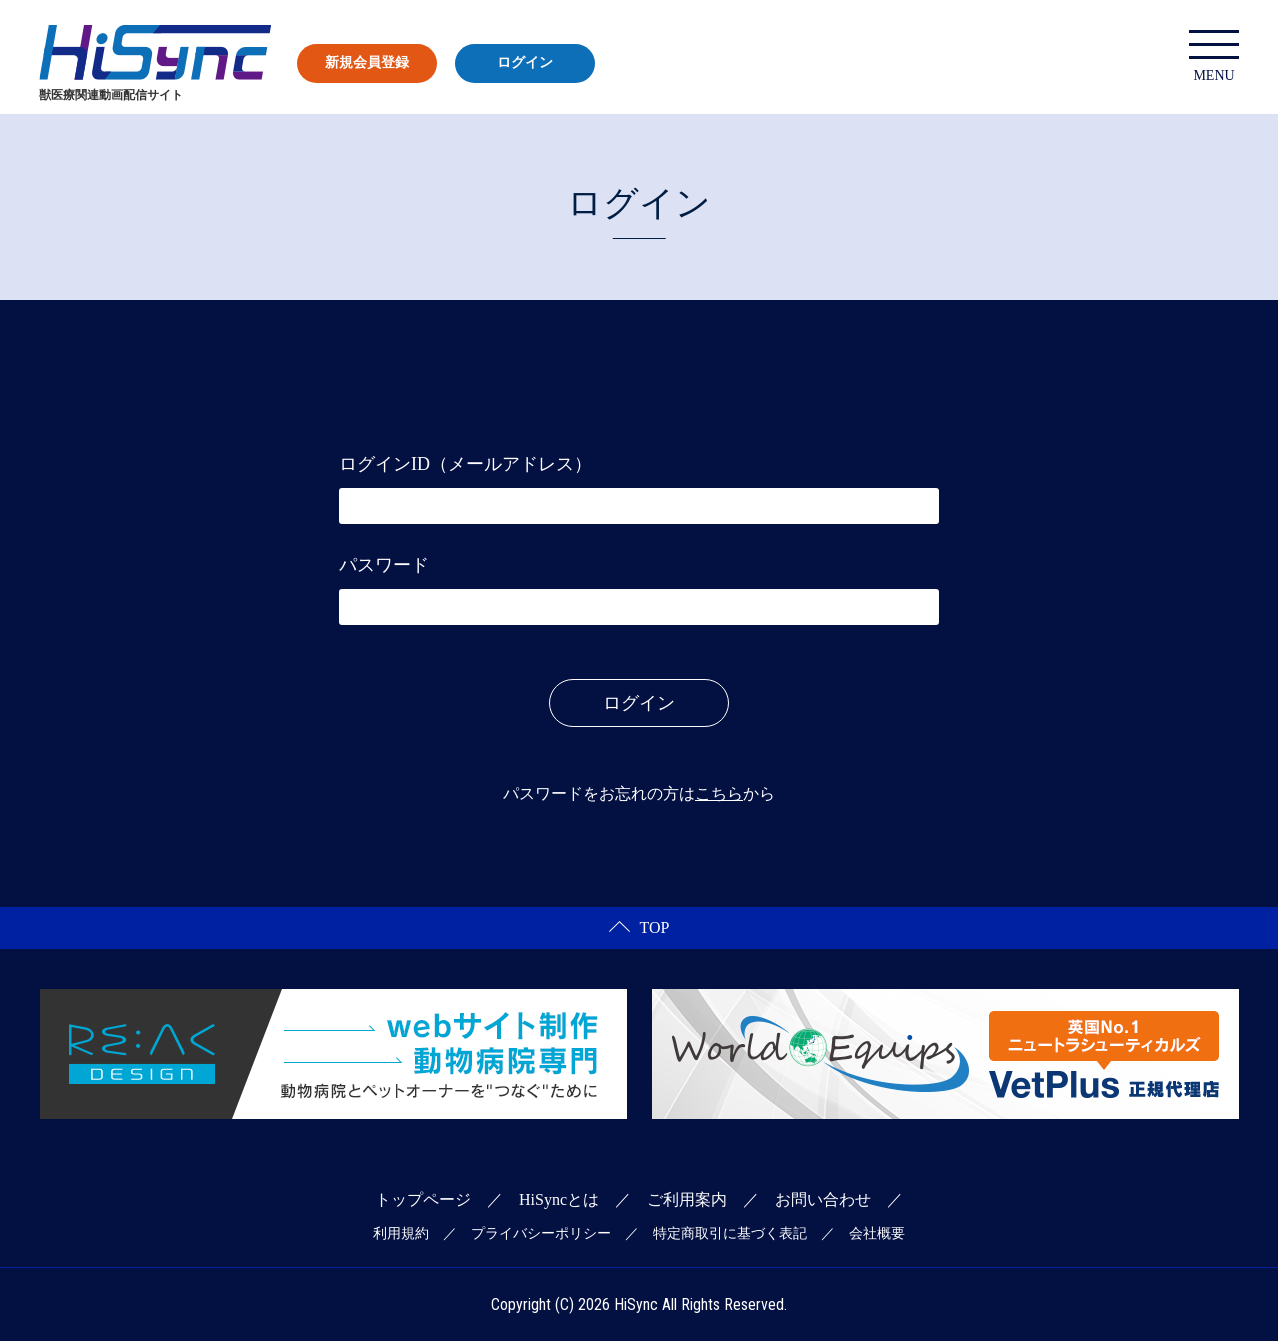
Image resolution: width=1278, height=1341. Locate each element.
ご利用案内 (687, 1199)
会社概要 (877, 1233)
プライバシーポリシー (541, 1233)
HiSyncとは (559, 1199)
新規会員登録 (367, 62)
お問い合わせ (823, 1199)
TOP (639, 927)
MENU (1214, 56)
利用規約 (401, 1233)
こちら (719, 793)
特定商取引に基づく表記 (730, 1233)
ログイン (525, 62)
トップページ (423, 1199)
